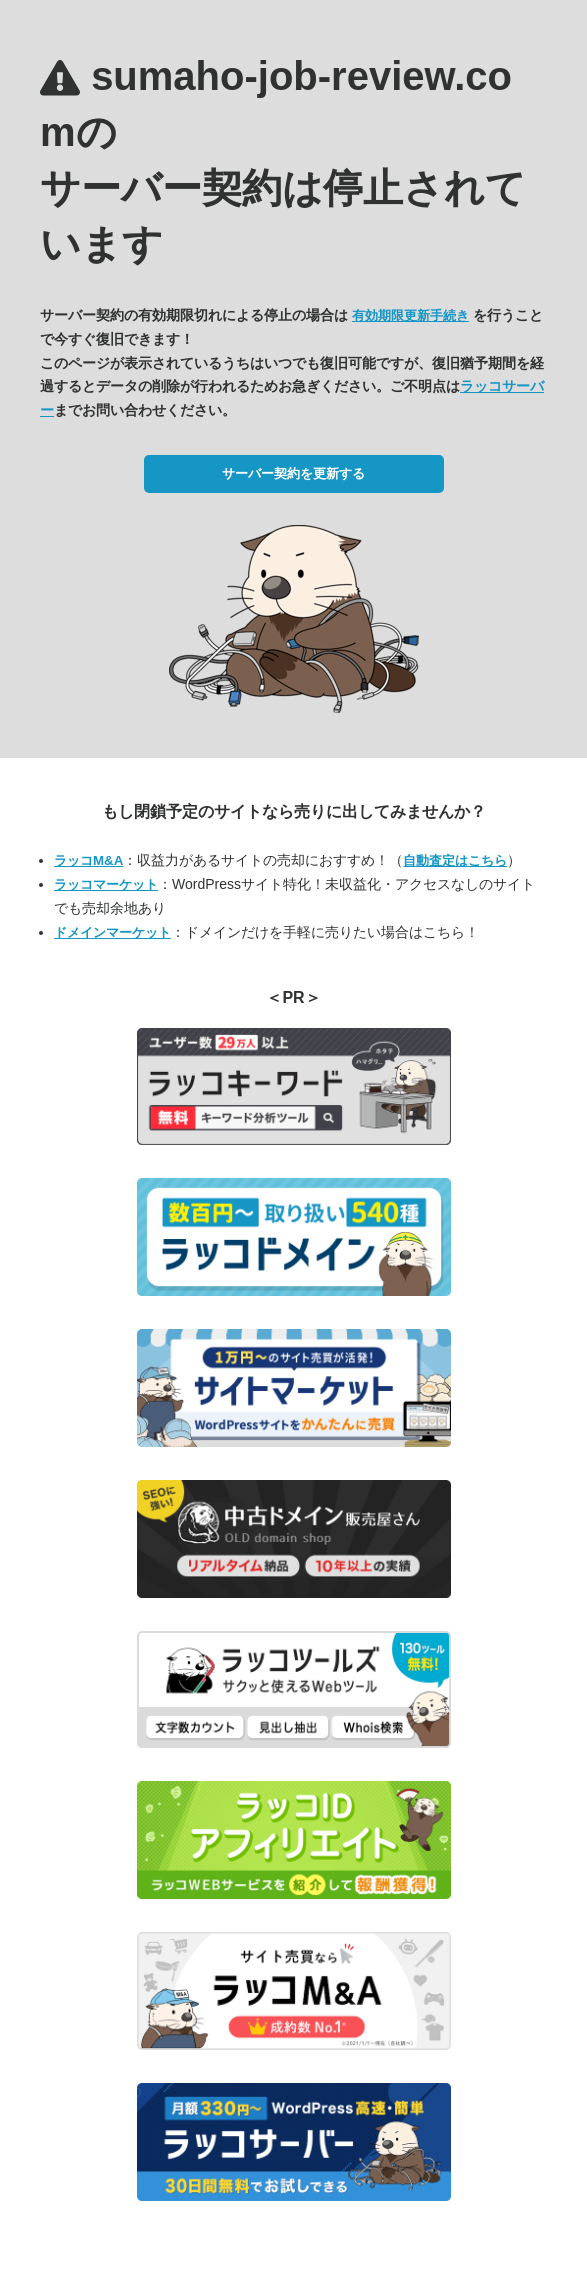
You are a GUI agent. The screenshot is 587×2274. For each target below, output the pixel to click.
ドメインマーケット (112, 932)
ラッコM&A (88, 860)
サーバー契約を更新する (293, 473)
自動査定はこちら (455, 860)
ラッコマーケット (106, 884)
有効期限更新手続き (410, 315)
